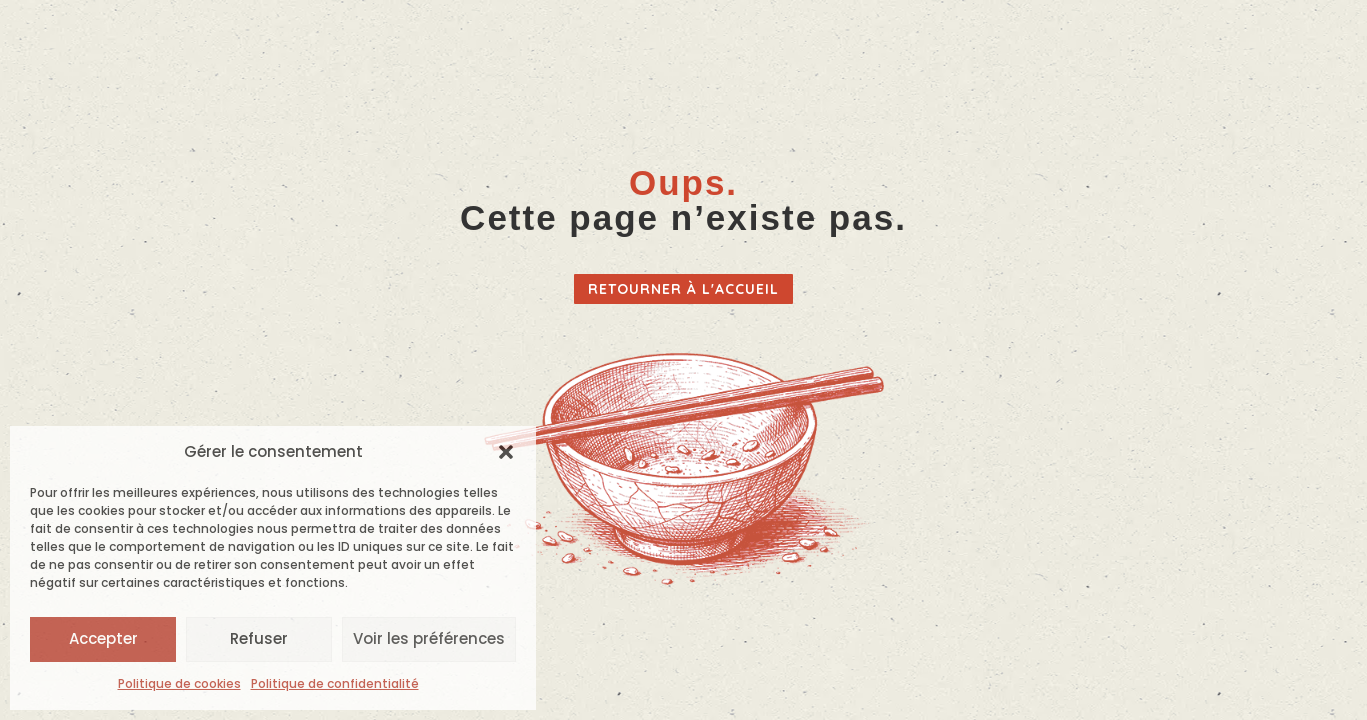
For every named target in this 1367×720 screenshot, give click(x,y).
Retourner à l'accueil (683, 289)
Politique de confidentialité (335, 683)
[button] (506, 452)
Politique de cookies (179, 683)
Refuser (259, 638)
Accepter (103, 638)
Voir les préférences (429, 638)
